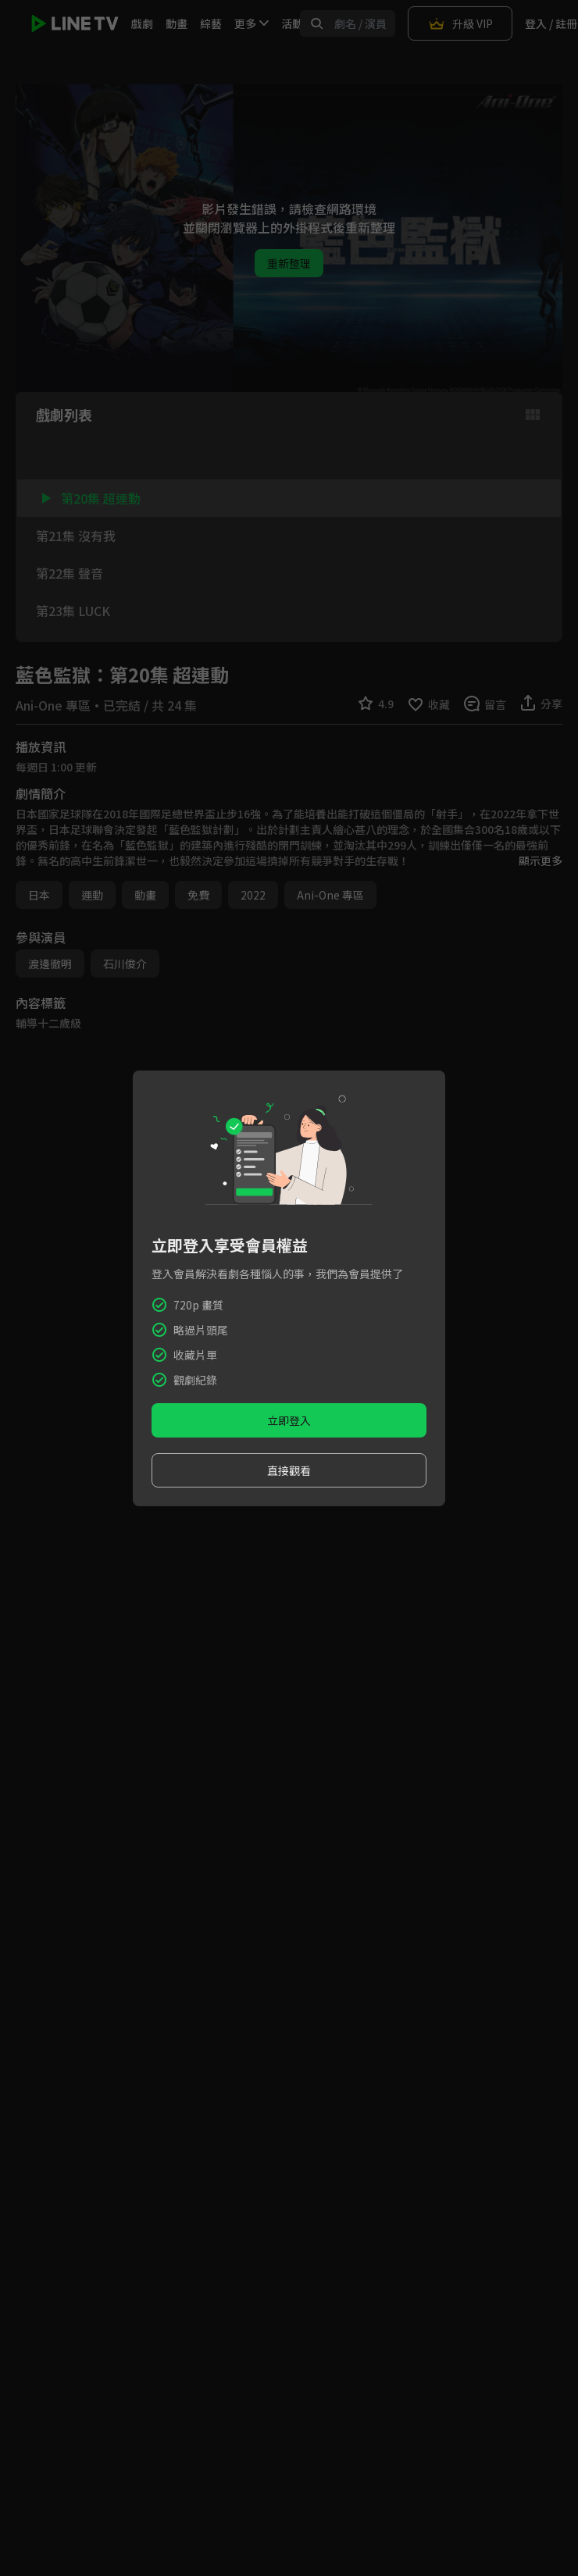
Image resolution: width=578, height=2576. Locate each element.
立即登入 (289, 1420)
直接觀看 (289, 1470)
